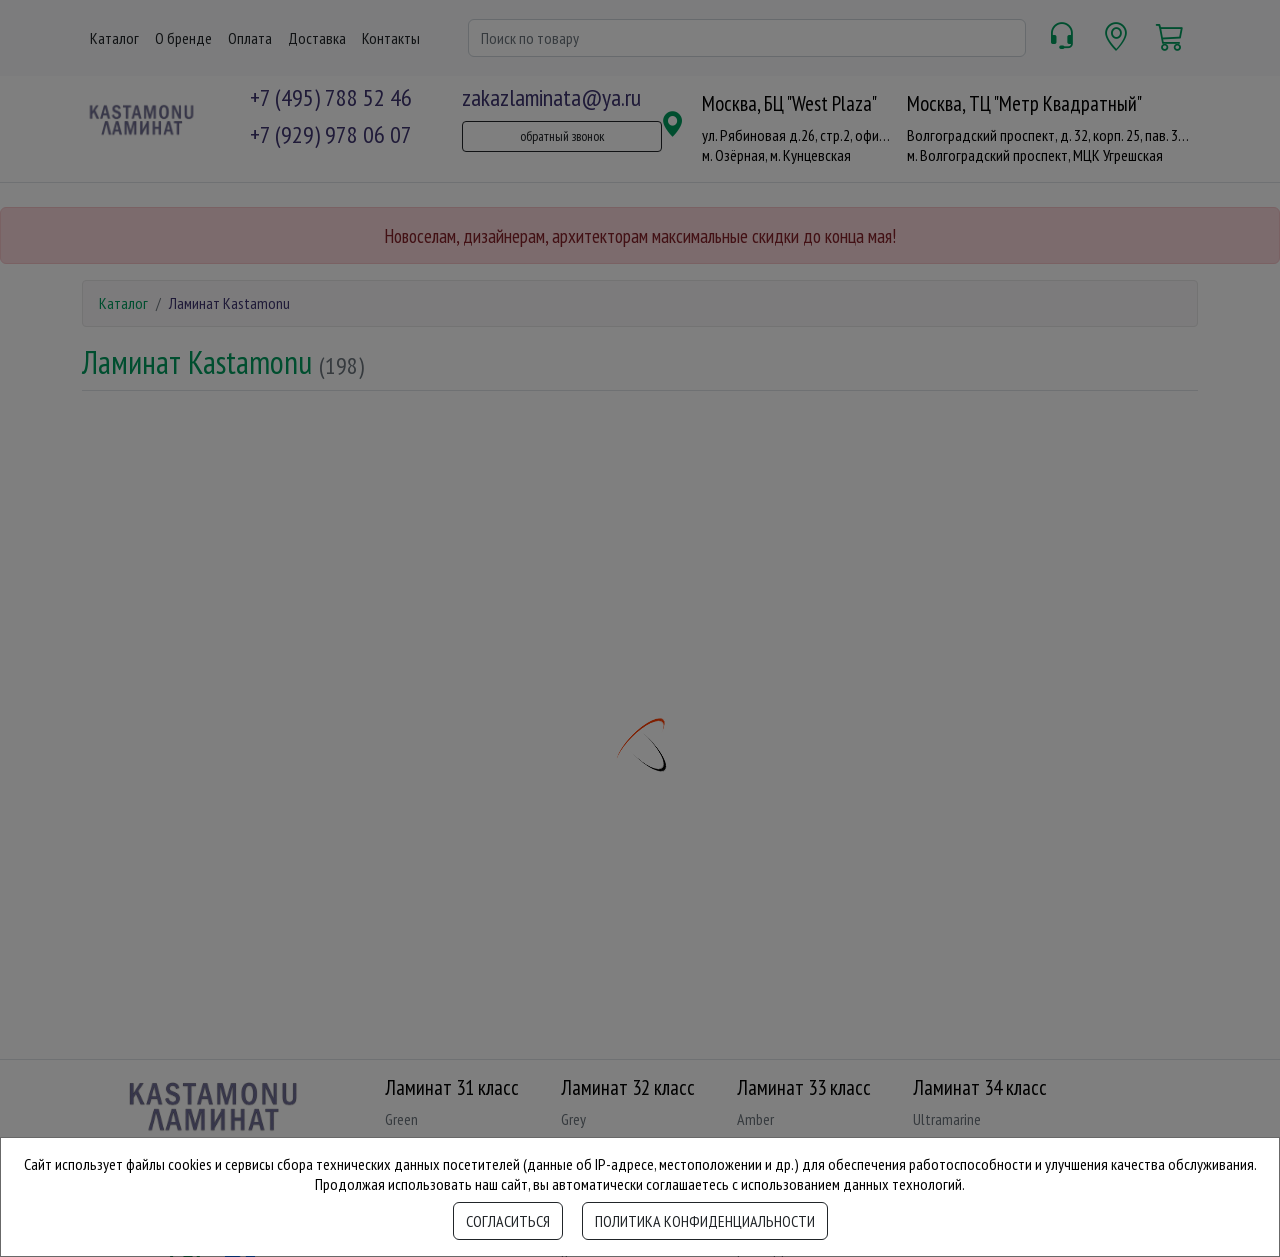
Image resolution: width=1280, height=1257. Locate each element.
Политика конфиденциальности (705, 1221)
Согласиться (508, 1221)
